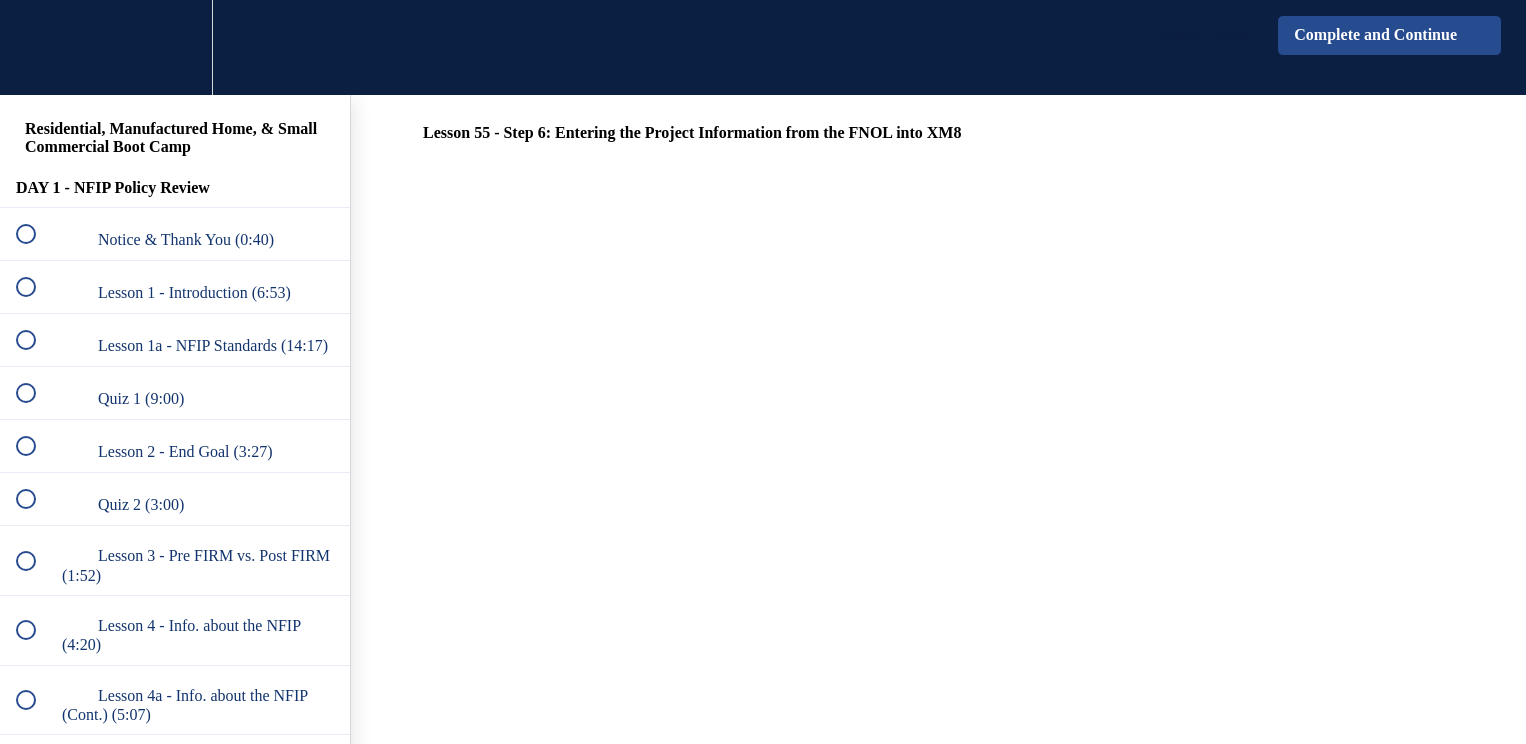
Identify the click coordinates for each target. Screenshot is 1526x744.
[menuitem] (175, 47)
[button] (37, 47)
